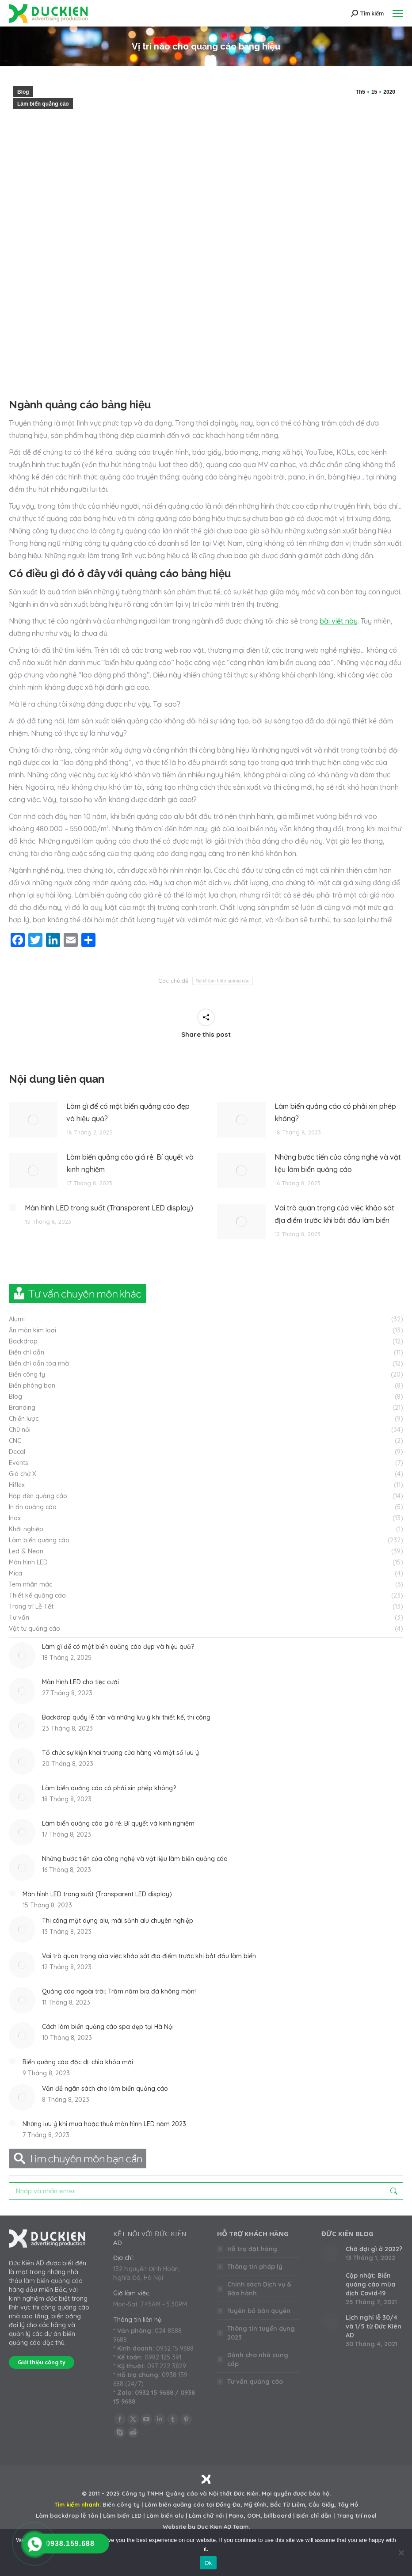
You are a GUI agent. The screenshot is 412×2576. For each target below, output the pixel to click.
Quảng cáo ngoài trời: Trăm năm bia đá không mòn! (119, 1991)
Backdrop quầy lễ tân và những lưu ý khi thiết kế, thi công (126, 1717)
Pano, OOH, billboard (260, 2515)
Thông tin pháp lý (254, 2267)
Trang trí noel (356, 2515)
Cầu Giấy (321, 2504)
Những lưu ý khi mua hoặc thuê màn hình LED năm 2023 (104, 2124)
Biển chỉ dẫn (314, 2515)
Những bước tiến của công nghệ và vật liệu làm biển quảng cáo (338, 1163)
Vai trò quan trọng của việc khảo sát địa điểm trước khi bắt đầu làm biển (334, 1214)
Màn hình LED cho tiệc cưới (80, 1682)
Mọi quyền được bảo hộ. (296, 2493)
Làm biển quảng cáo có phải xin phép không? (335, 1112)
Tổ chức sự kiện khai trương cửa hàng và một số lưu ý (120, 1753)
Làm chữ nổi (206, 2515)
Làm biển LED (122, 2515)
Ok (208, 2563)
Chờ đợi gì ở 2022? (374, 2249)
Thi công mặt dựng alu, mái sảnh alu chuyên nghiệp (117, 1921)
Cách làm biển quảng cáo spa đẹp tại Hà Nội (108, 2027)
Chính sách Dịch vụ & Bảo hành (259, 2288)
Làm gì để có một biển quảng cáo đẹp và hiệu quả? (128, 1112)
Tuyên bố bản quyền (258, 2311)
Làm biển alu (165, 2515)
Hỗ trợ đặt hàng (252, 2249)
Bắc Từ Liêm (287, 2504)
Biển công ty (121, 2504)
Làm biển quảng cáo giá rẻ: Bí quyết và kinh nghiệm (130, 1163)
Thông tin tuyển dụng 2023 (261, 2333)
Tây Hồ (348, 2504)
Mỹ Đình (255, 2504)
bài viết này (339, 620)
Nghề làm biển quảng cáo (222, 980)
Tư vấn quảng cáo (255, 2382)
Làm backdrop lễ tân (67, 2515)
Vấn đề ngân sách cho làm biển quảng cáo (105, 2089)
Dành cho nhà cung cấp (257, 2359)
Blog (23, 92)
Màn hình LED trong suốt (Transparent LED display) (109, 1207)
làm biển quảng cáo (53, 2281)
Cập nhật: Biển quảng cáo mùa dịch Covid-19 (370, 2284)
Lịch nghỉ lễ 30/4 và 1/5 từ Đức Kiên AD (373, 2326)
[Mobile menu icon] (398, 13)
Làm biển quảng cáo (43, 104)
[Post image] (33, 1120)
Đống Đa (228, 2504)
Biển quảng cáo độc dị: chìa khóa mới (78, 2062)
